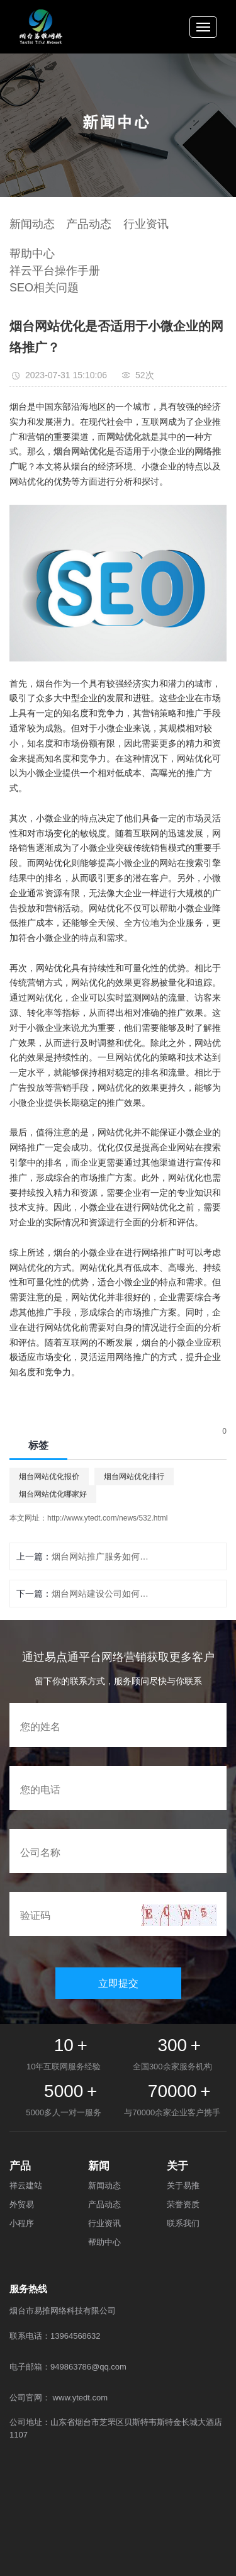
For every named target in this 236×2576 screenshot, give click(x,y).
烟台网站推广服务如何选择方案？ (103, 1556)
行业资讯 (146, 224)
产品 (20, 2166)
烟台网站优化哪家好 (53, 1494)
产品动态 (88, 224)
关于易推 (183, 2185)
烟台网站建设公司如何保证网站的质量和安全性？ (103, 1594)
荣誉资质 (183, 2204)
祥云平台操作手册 (54, 270)
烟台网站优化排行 (134, 1476)
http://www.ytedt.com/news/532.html (107, 1518)
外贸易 (21, 2204)
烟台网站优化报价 (49, 1476)
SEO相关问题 (44, 287)
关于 (177, 2166)
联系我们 (183, 2223)
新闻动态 (32, 224)
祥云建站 (25, 2185)
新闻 (99, 2166)
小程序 (21, 2223)
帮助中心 (32, 253)
